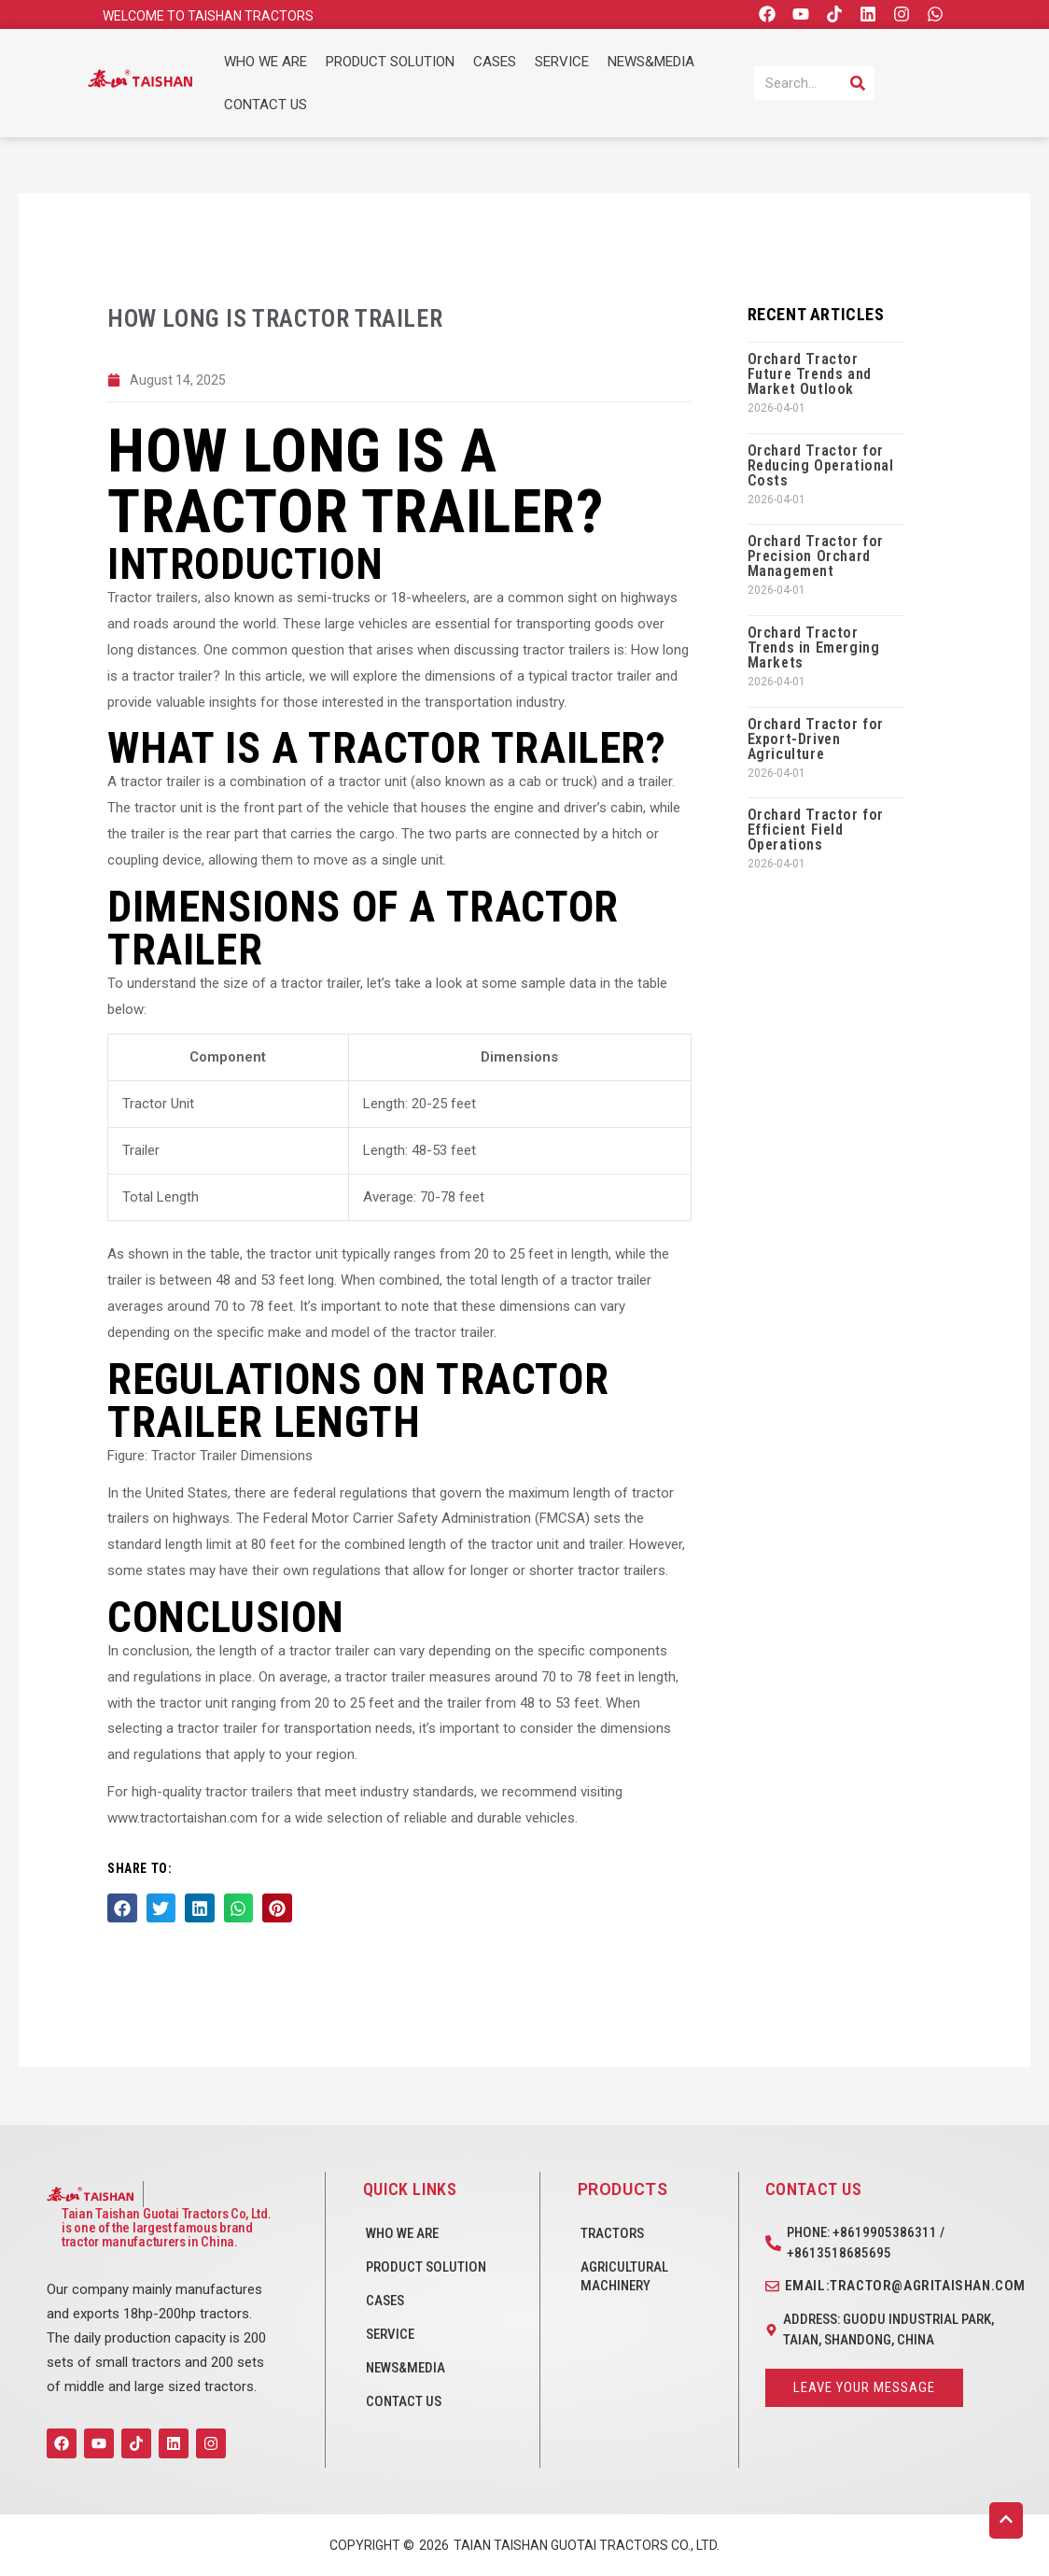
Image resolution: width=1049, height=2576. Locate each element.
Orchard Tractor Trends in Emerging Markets (814, 647)
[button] (122, 1910)
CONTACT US (265, 104)
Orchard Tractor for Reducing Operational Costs (821, 465)
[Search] (857, 83)
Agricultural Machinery (624, 2276)
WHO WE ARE (265, 61)
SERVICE (562, 61)
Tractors (612, 2233)
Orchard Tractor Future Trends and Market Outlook (810, 374)
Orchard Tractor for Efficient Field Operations (816, 829)
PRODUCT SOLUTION (390, 61)
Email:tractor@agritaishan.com (905, 2285)
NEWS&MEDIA (651, 61)
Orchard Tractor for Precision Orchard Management (816, 556)
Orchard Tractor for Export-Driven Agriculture (816, 739)
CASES (494, 61)
